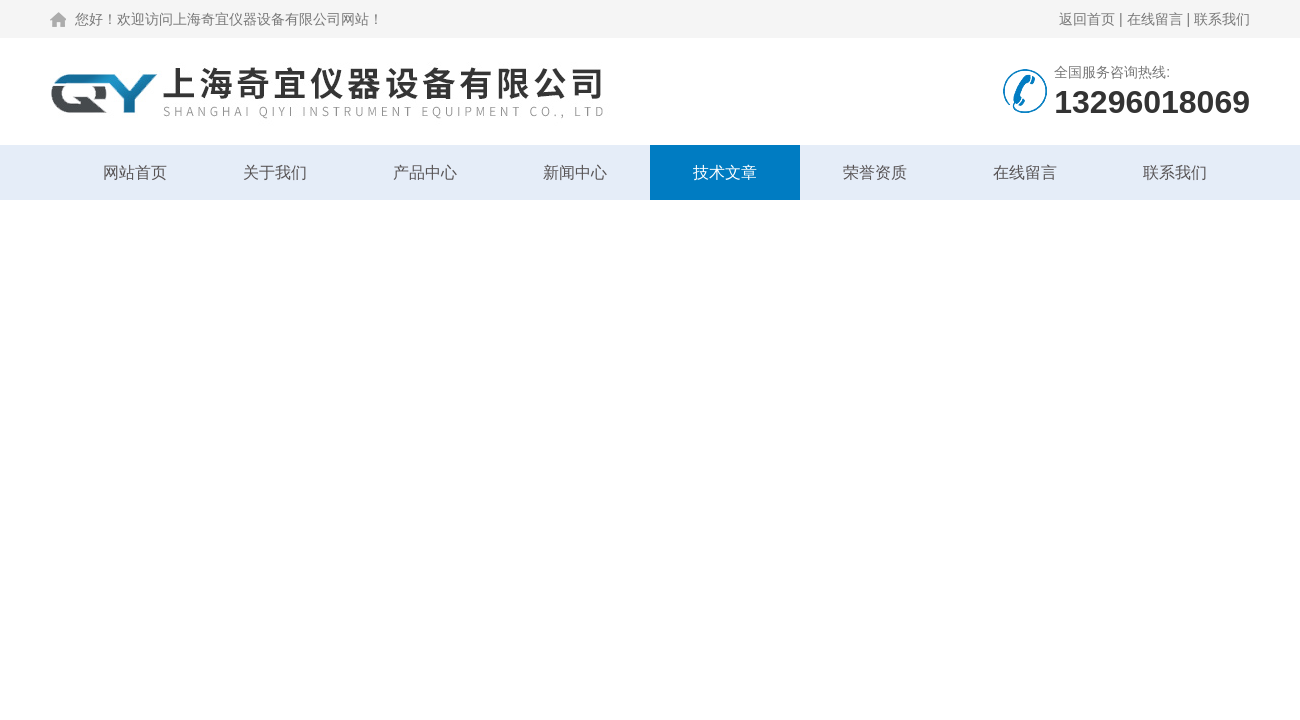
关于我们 (275, 172)
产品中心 (425, 172)
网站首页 (135, 172)
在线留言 (1155, 19)
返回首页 (1087, 19)
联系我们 (1222, 19)
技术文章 (725, 172)
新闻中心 (575, 172)
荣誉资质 (875, 172)
